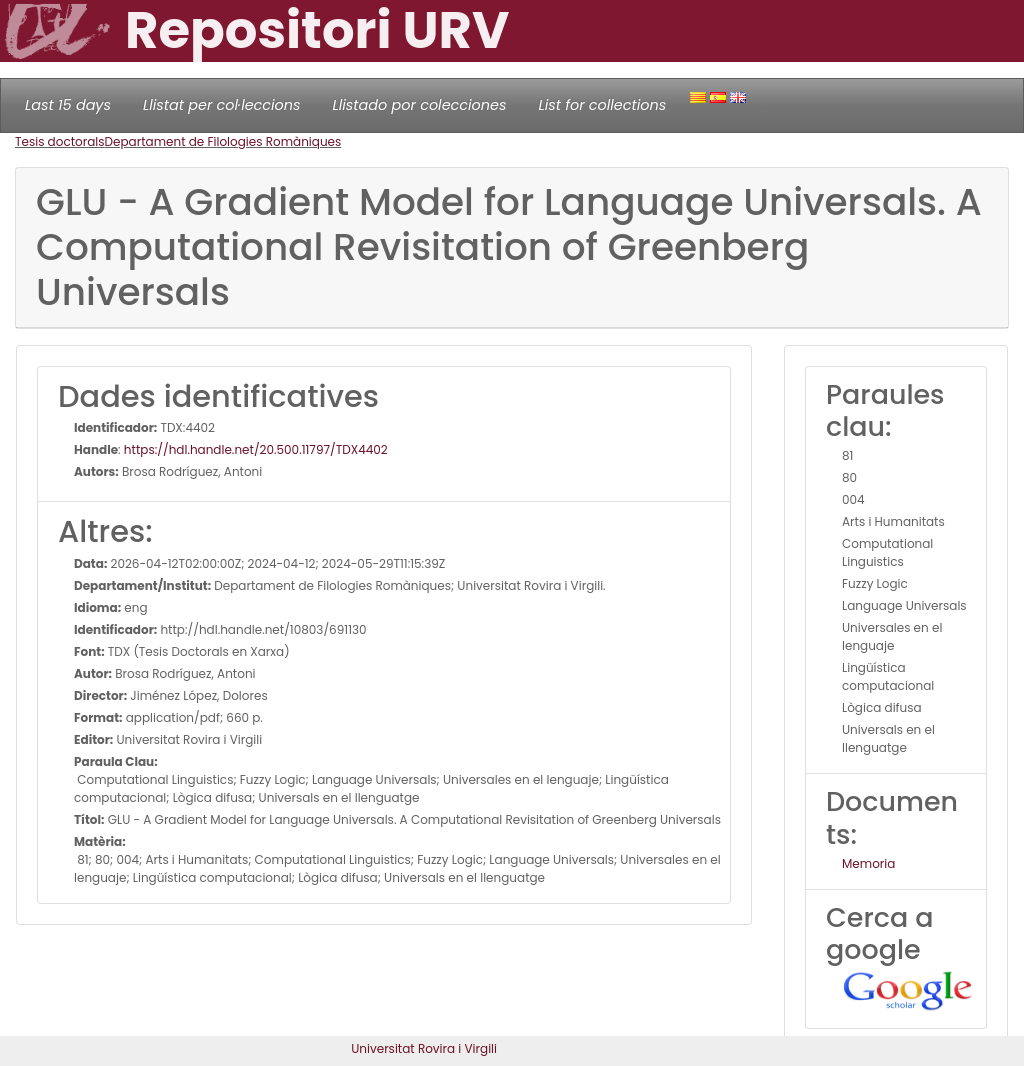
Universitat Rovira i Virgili (424, 1048)
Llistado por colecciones (420, 105)
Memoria (868, 863)
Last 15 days (68, 105)
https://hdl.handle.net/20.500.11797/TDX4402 (256, 449)
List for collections (602, 105)
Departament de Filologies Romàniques (223, 141)
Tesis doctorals (60, 141)
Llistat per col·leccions (222, 105)
